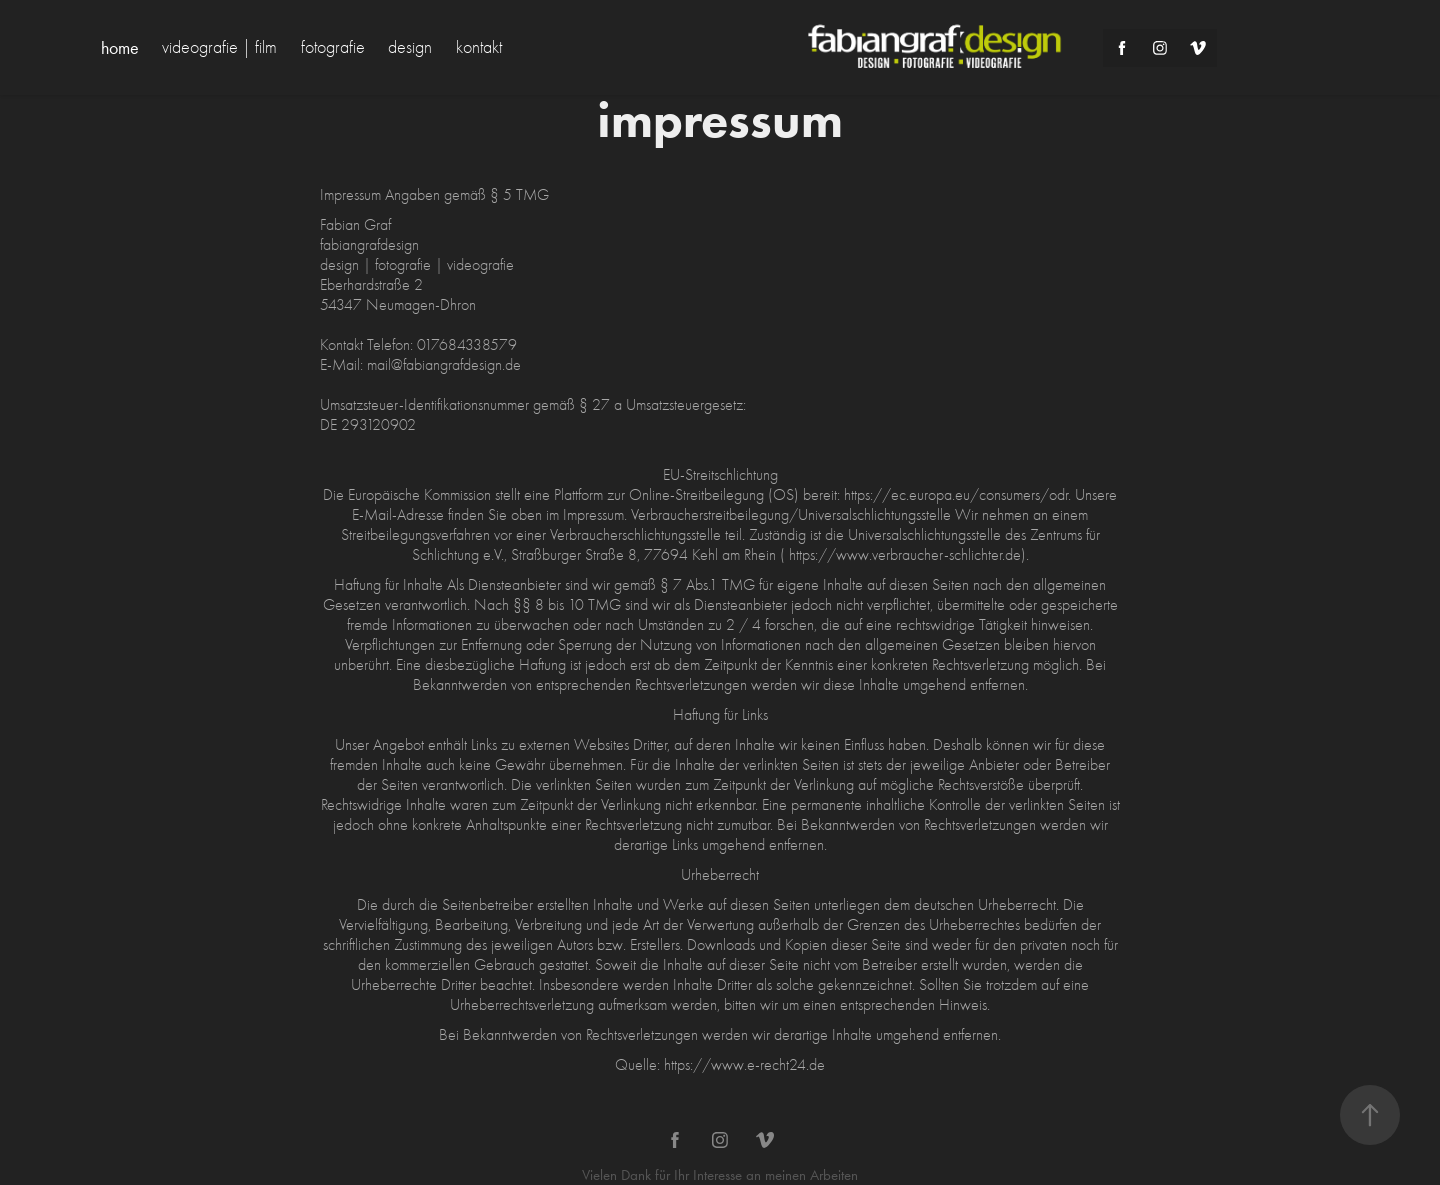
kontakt (479, 47)
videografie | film (219, 47)
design (410, 47)
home (120, 48)
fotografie (333, 47)
